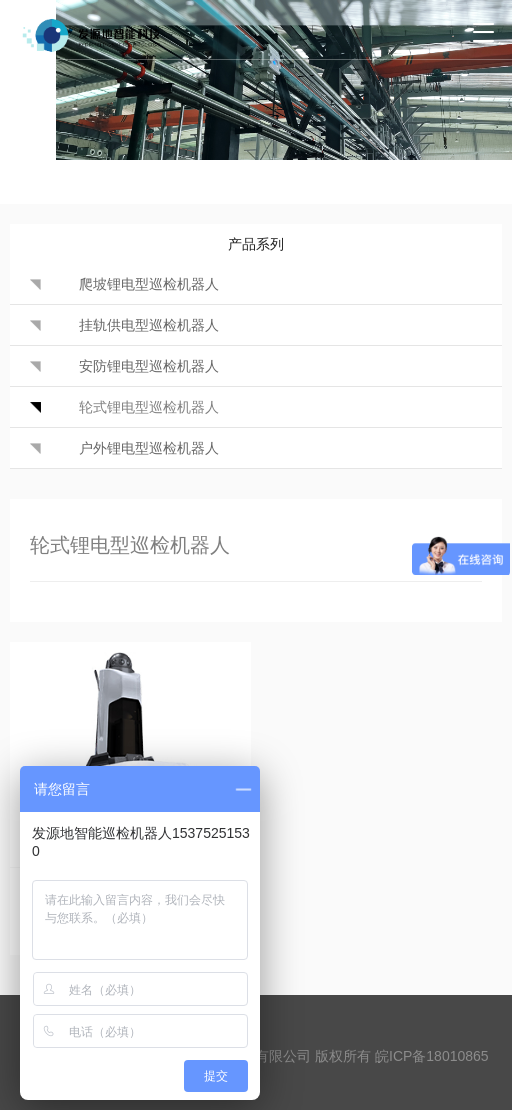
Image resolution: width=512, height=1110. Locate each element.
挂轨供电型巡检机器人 (149, 325)
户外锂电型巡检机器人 (149, 448)
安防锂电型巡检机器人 (149, 366)
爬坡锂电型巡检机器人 (149, 284)
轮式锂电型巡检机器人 (149, 407)
